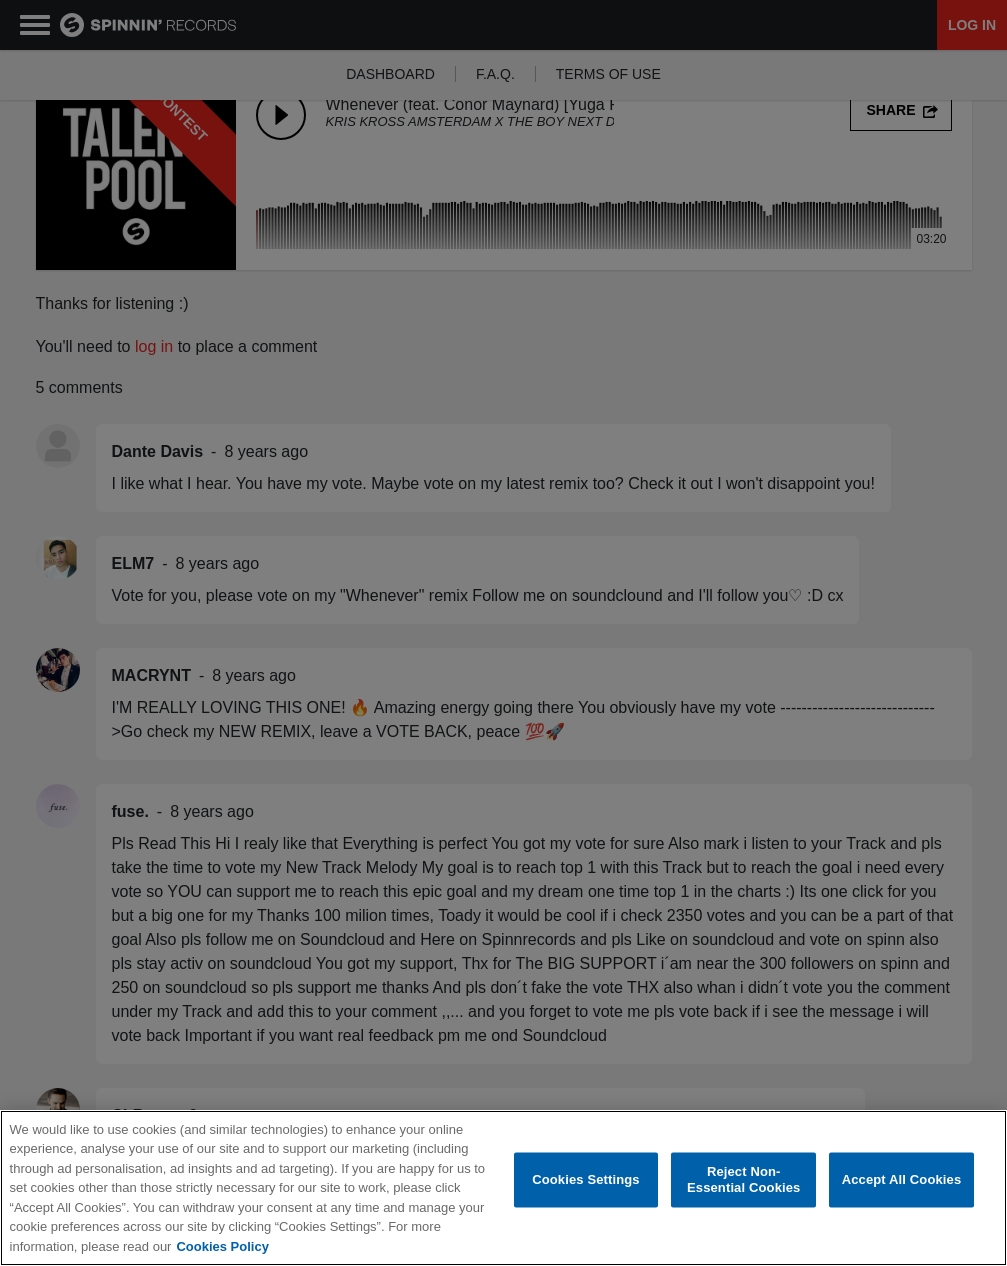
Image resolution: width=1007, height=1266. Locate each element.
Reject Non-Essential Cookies (743, 1180)
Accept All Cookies (902, 1179)
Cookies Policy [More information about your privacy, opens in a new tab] (222, 1246)
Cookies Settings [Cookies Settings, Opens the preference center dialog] (586, 1179)
